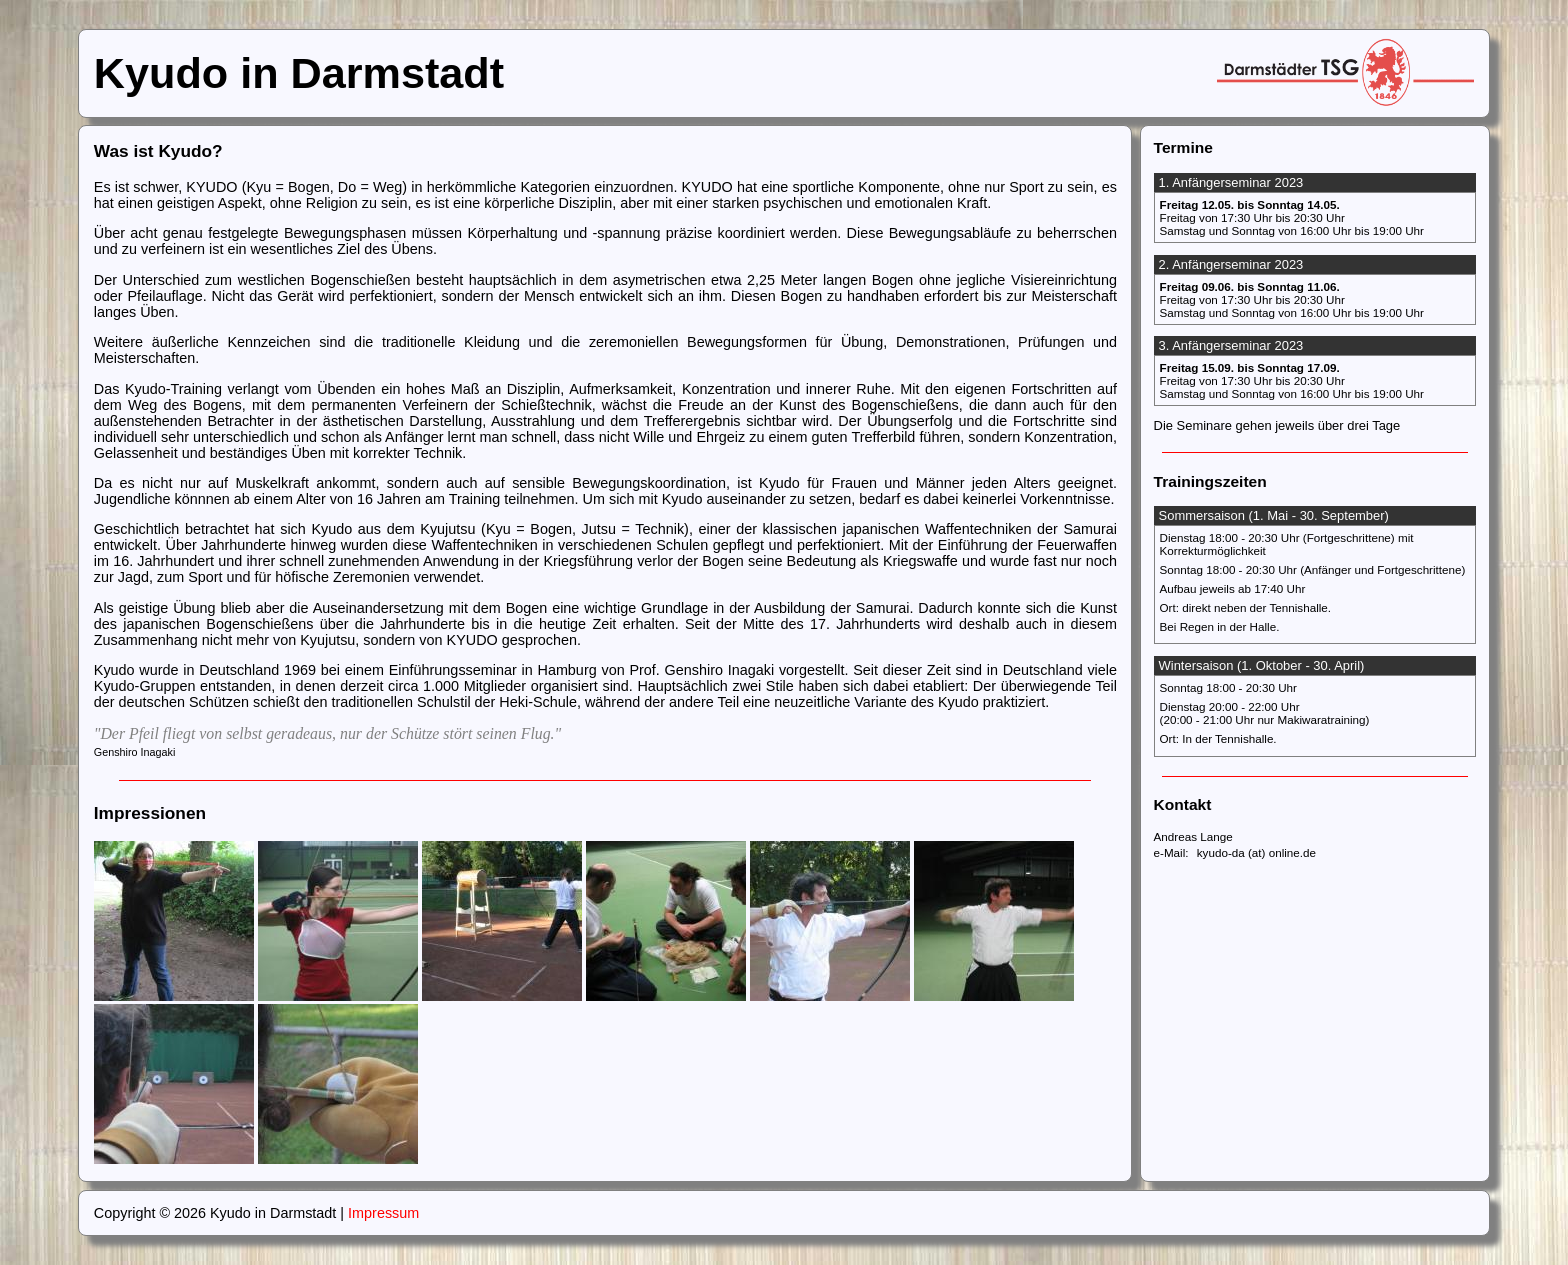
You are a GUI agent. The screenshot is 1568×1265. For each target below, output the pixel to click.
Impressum (383, 1213)
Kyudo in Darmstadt (299, 73)
